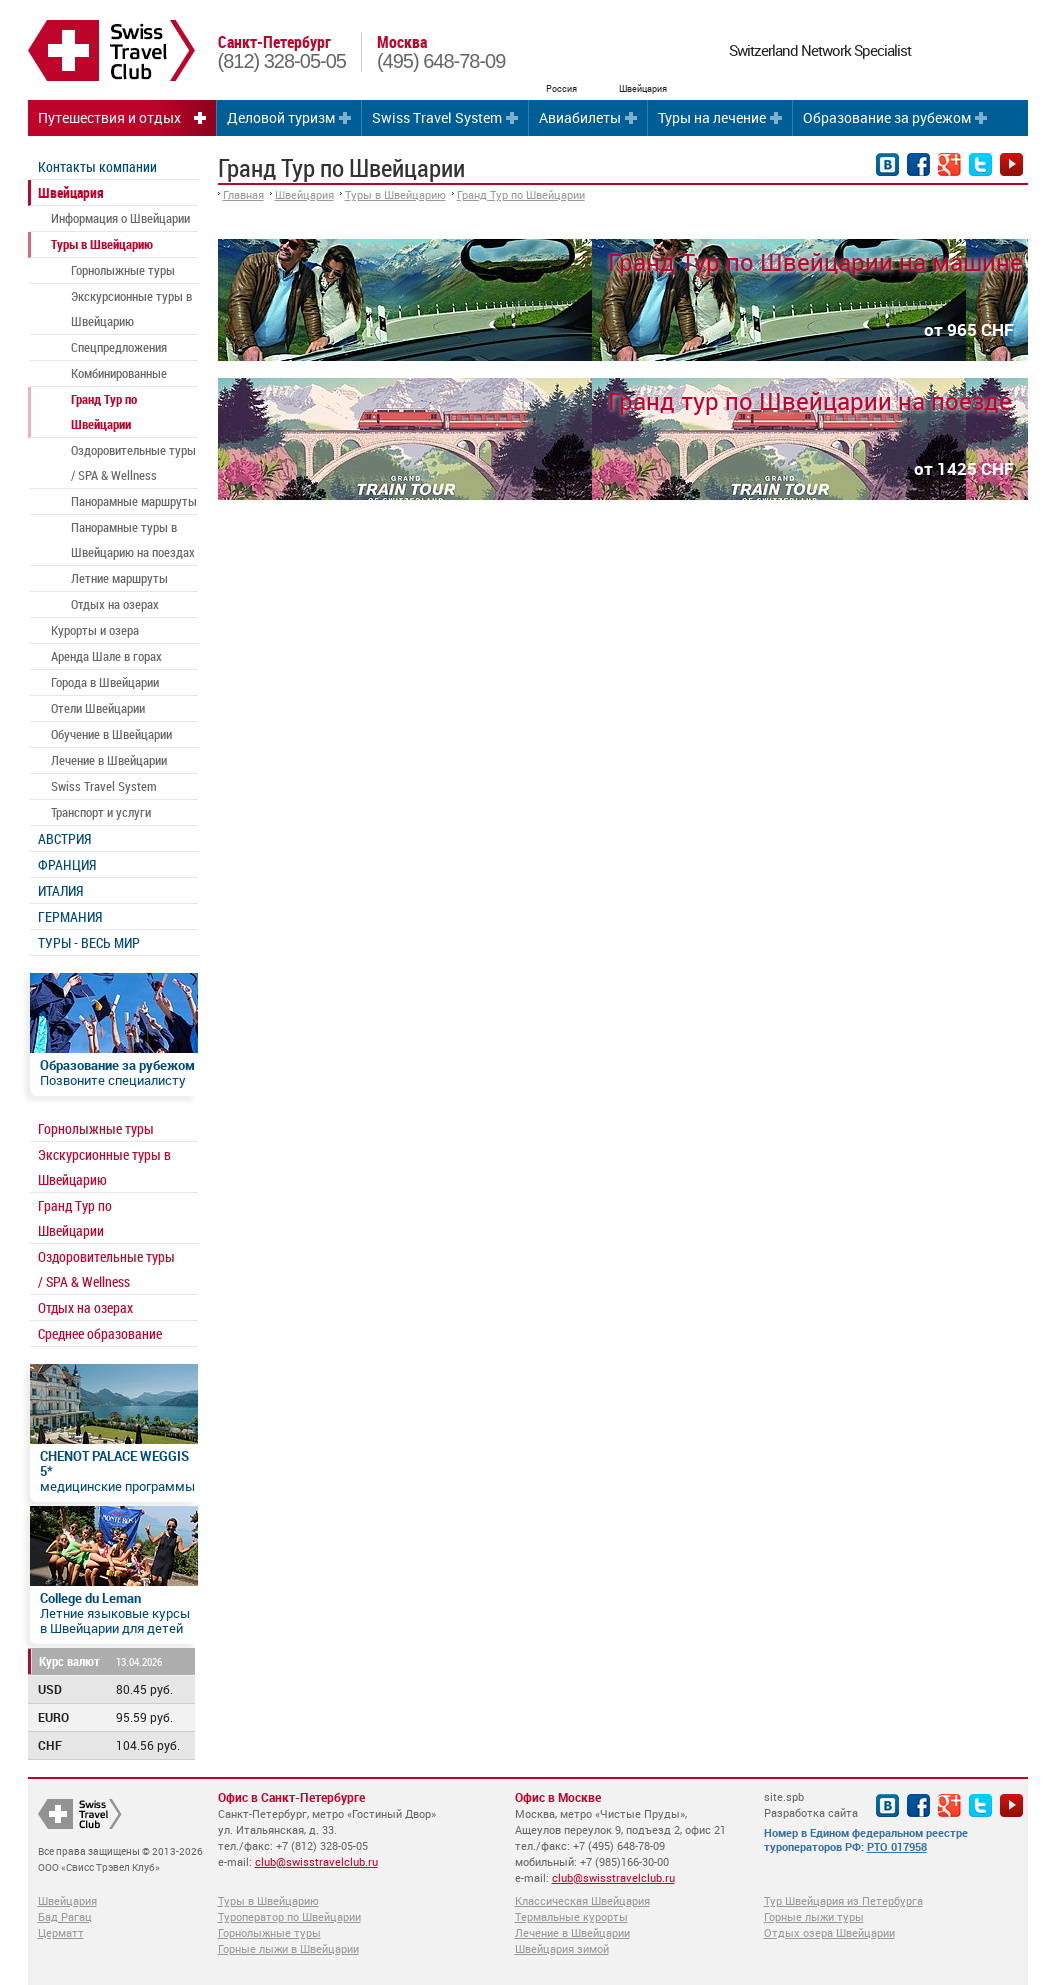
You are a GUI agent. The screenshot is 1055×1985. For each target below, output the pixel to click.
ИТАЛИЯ (60, 890)
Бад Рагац (65, 1916)
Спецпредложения (119, 347)
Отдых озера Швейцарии (829, 1932)
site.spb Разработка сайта (811, 1804)
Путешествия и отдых (109, 117)
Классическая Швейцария (582, 1900)
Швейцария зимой (562, 1948)
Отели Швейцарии (98, 708)
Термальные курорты (571, 1916)
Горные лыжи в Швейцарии (288, 1948)
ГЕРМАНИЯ (70, 916)
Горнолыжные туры (123, 270)
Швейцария (71, 192)
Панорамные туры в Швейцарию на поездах (133, 539)
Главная (243, 194)
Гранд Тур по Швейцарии (104, 411)
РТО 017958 (897, 1846)
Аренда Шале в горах (106, 656)
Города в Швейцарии (105, 682)
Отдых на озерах (115, 604)
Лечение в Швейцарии (109, 760)
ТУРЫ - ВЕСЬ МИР (89, 942)
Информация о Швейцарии (120, 218)
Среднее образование (100, 1333)
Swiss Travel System (437, 117)
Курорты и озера (95, 630)
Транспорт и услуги (101, 812)
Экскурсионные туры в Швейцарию (131, 308)
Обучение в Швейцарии (111, 734)
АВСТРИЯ (64, 838)
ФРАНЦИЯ (67, 864)
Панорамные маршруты (134, 501)
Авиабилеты (580, 117)
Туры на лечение (712, 117)
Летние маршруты (119, 578)
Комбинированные (119, 373)
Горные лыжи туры (814, 1916)
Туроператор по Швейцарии (289, 1916)
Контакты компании (97, 166)
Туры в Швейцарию (102, 244)
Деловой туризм (281, 117)
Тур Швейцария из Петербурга (843, 1900)
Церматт (61, 1932)
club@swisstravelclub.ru (316, 1861)
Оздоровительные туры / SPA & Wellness (133, 462)
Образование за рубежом (887, 117)
